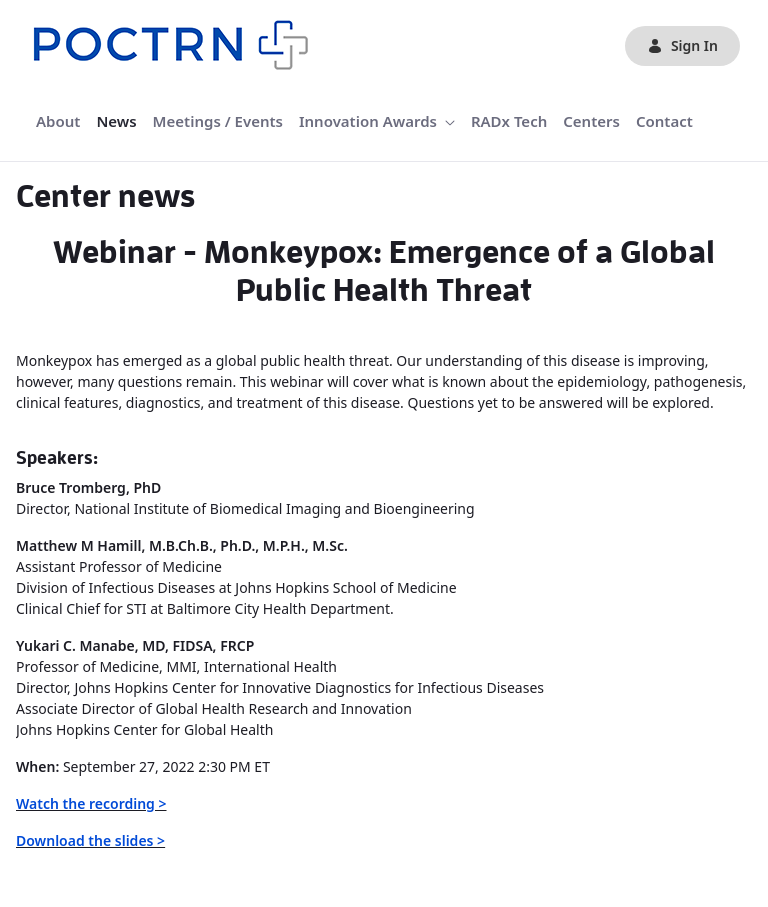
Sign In (682, 45)
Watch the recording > (91, 803)
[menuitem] (58, 121)
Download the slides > (90, 840)
